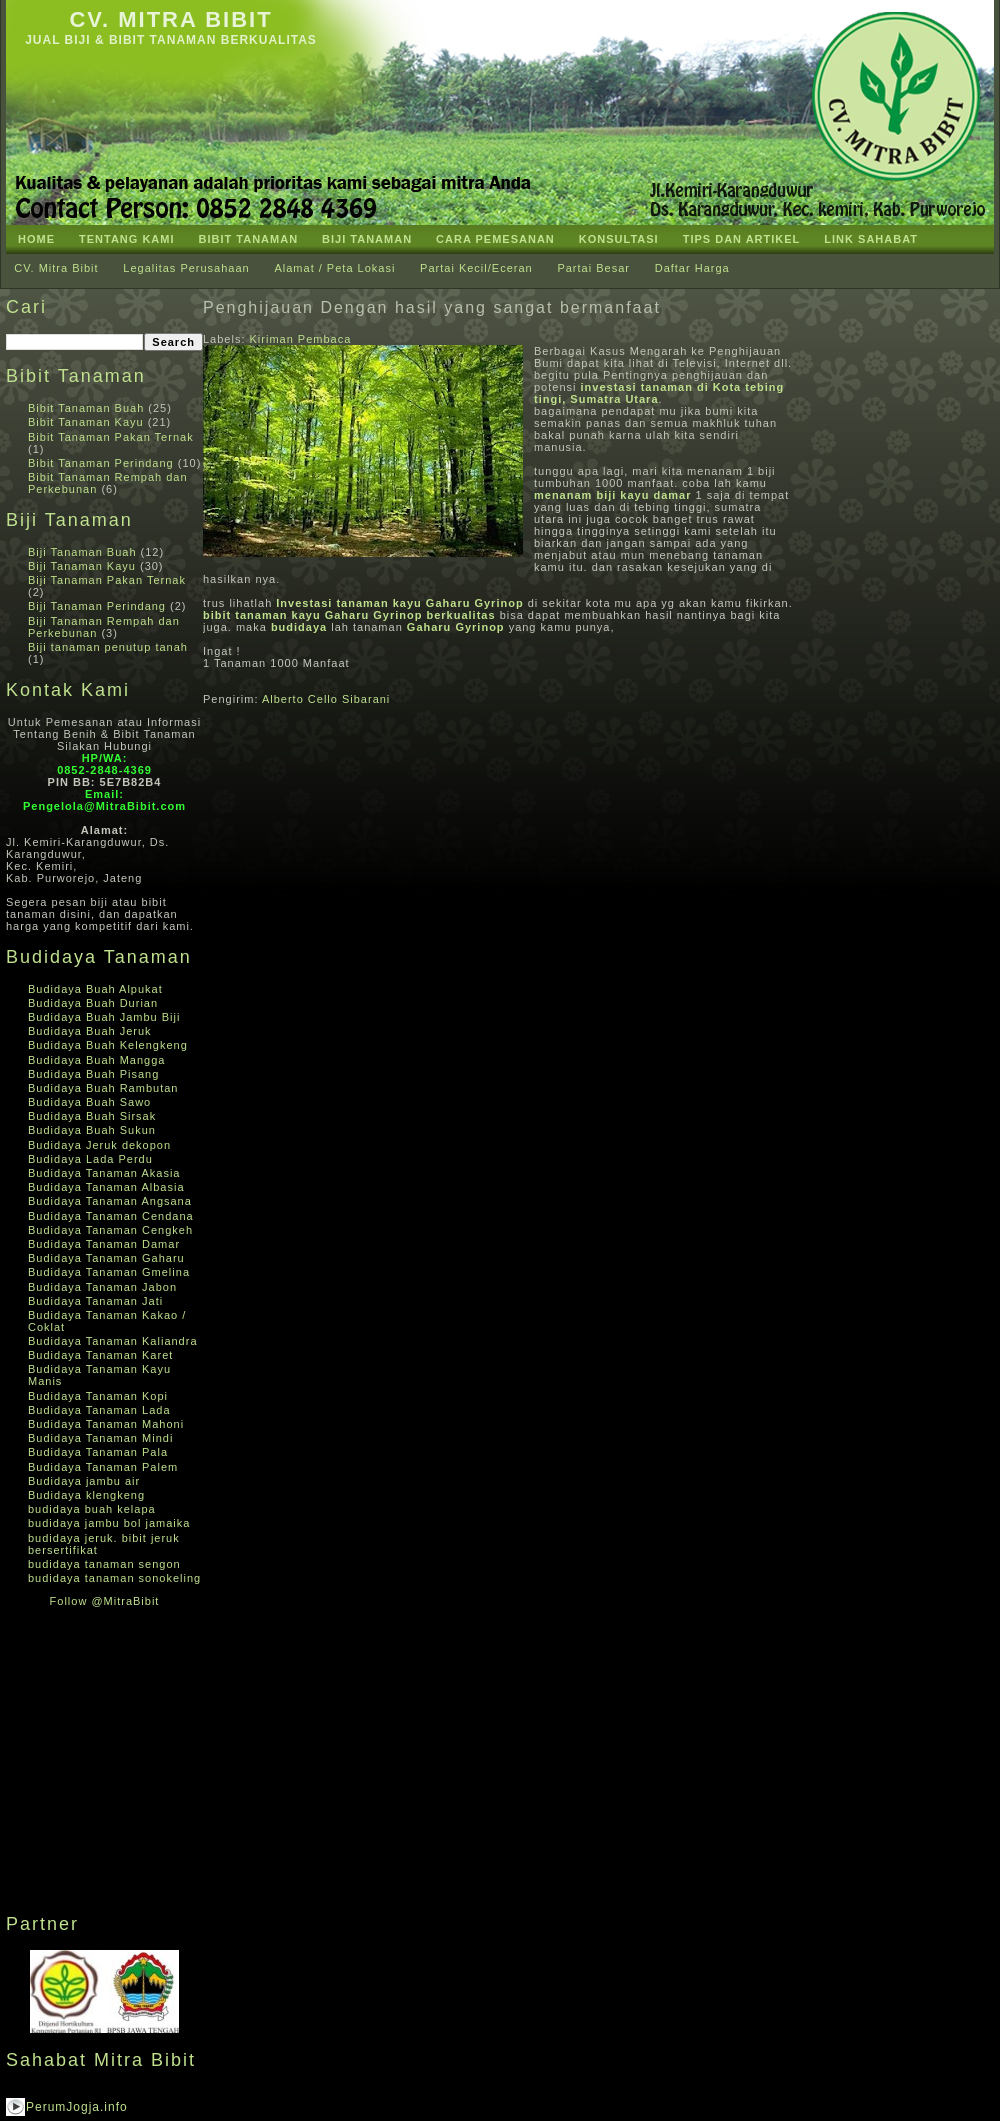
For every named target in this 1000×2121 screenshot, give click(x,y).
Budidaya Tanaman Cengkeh (110, 1230)
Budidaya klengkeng (86, 1495)
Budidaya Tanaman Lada (99, 1410)
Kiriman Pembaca (301, 339)
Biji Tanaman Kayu (82, 566)
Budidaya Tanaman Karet (100, 1355)
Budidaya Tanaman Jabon (102, 1287)
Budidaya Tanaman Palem (103, 1467)
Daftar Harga (692, 268)
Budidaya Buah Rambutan (103, 1088)
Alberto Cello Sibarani (326, 699)
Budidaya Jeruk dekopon (99, 1145)
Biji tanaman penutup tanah (108, 647)
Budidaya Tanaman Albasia (106, 1187)
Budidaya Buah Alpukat (95, 989)
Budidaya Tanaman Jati (95, 1301)
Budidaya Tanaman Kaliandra (113, 1341)
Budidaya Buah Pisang (93, 1074)
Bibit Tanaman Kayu (86, 422)
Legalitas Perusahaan (186, 268)
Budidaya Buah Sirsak (92, 1116)
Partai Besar (593, 268)
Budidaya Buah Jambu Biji (104, 1017)
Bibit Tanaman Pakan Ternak (111, 437)
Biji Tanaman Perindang (97, 606)
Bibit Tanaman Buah (86, 408)
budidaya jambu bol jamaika (109, 1523)
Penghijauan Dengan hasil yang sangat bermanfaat (432, 307)
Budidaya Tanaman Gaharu (106, 1258)
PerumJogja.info (77, 2107)
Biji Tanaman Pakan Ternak (107, 580)
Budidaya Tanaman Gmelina (109, 1272)
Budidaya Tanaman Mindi (100, 1438)
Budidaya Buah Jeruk (90, 1031)
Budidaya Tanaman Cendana (111, 1216)
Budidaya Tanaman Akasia (104, 1173)
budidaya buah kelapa (92, 1509)
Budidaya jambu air (84, 1481)
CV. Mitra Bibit (170, 19)
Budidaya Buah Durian (93, 1003)
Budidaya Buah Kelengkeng (108, 1045)
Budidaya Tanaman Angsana (110, 1201)
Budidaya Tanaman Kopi (98, 1396)
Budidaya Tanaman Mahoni (106, 1424)
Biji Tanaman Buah (82, 552)
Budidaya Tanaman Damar (104, 1244)
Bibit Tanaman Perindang (101, 463)
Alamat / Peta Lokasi (334, 268)
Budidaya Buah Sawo (89, 1102)
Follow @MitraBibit (105, 1601)
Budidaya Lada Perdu (90, 1159)
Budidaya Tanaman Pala (98, 1452)
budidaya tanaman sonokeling (114, 1578)
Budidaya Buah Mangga (96, 1060)
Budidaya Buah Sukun (92, 1130)
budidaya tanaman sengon (104, 1564)
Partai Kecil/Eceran (476, 268)
